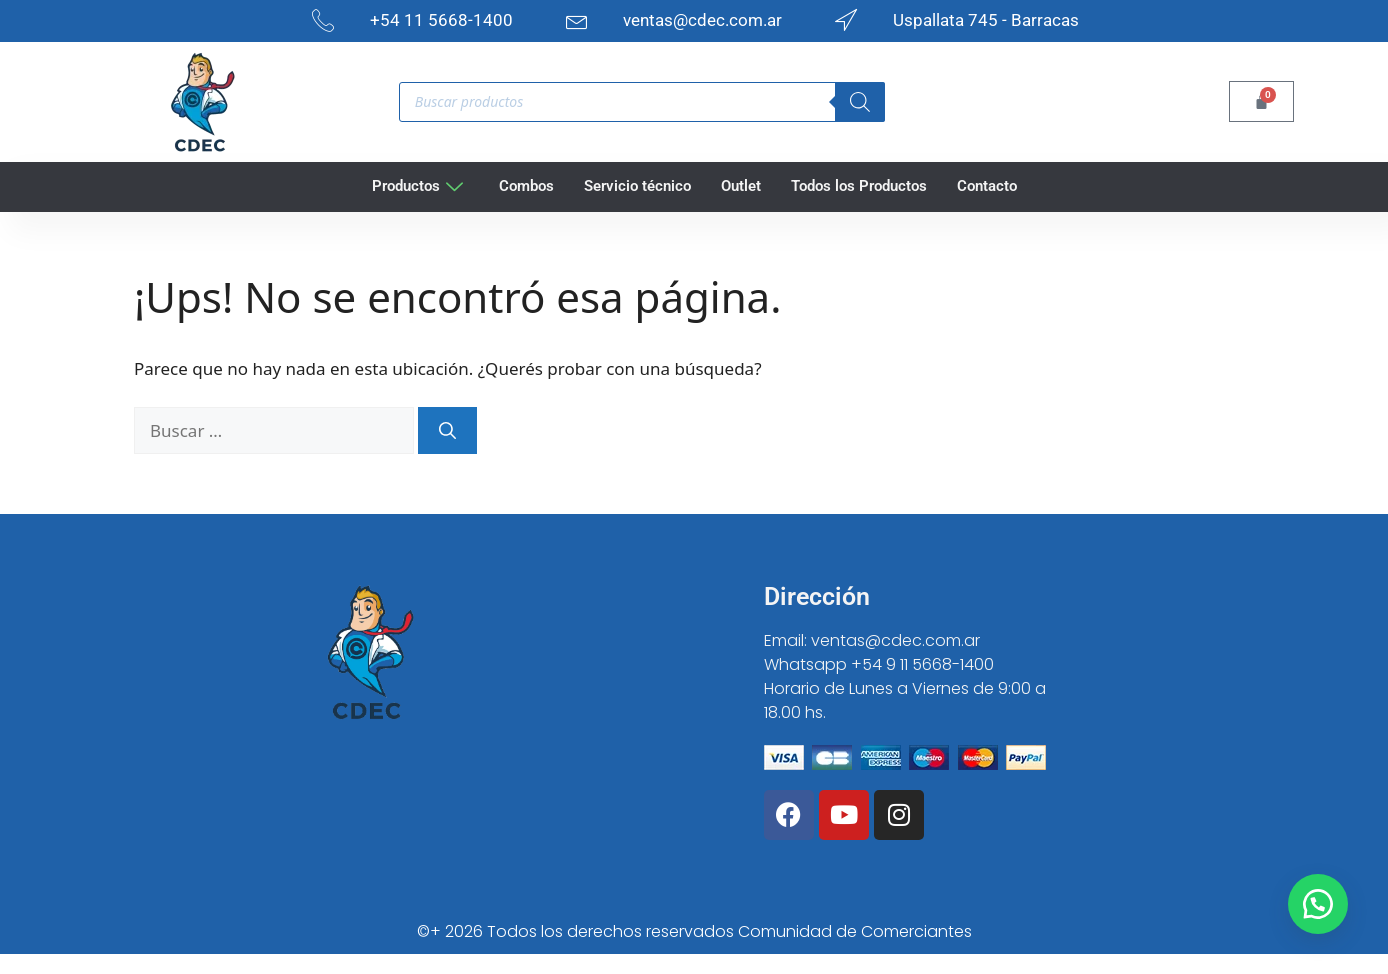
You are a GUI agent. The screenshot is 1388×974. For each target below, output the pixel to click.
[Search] (860, 102)
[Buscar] (447, 431)
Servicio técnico (637, 186)
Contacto (987, 186)
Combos (526, 186)
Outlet (741, 186)
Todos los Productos (859, 186)
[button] (1318, 904)
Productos (417, 186)
